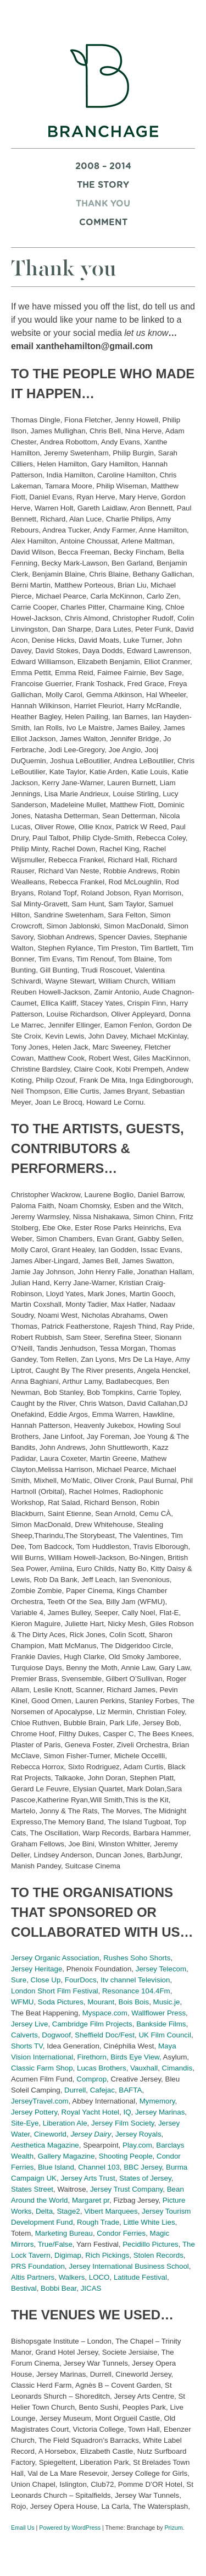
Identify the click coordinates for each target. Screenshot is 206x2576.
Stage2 (68, 2211)
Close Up (46, 1980)
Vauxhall (144, 2068)
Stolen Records (158, 2255)
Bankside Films (161, 2024)
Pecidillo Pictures (150, 2244)
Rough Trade (98, 2222)
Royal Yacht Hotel (90, 2112)
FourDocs (81, 1980)
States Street (32, 2189)
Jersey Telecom (161, 1969)
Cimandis (177, 2068)
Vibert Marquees (111, 2211)
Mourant (100, 2002)
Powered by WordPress (70, 2527)
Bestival (24, 2288)
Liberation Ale (65, 2123)
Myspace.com (104, 2013)
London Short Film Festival (54, 1991)
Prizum (173, 2527)
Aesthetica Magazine (45, 2145)
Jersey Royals (138, 2134)
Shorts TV (27, 2046)
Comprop (91, 2079)
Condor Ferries (121, 2233)
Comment (103, 222)
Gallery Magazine (66, 2156)
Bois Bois (134, 2002)
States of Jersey (145, 2178)
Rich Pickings (107, 2255)
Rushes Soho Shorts (136, 1958)
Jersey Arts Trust (87, 2178)
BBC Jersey (143, 2167)
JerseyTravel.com (40, 2101)
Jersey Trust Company (126, 2189)
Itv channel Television (135, 1980)
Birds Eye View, (135, 2057)
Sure (18, 1980)
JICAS (91, 2288)
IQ (127, 2112)
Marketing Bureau (64, 2233)
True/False (55, 2244)
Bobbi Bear (58, 2288)
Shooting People (126, 2156)
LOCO (99, 2277)
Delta (44, 2211)
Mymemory (157, 2101)
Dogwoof (56, 2035)
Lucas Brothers (101, 2068)
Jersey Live (29, 2024)
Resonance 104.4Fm (136, 1991)
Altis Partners (32, 2277)
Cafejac (102, 2090)
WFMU (22, 2002)
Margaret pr (90, 2200)
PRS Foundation (38, 2266)
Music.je (166, 2002)
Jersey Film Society (122, 2123)
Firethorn (92, 2057)
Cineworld (50, 2134)
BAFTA (130, 2090)
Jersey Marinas (160, 2112)
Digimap (67, 2255)
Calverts (24, 2035)
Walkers (72, 2277)
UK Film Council (164, 2035)
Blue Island (56, 2167)
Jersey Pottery (34, 2112)
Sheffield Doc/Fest (105, 2035)
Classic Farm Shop (42, 2068)
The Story (103, 185)
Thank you (103, 203)
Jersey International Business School (129, 2266)
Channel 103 (99, 2167)
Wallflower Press (158, 2013)
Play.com (137, 2145)
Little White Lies (149, 2222)
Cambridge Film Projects (92, 2024)
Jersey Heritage (36, 1969)
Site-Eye (24, 2123)
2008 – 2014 (103, 166)
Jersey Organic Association (55, 1958)
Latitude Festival (140, 2277)
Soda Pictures (60, 2002)
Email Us (23, 2527)
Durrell (75, 2090)
